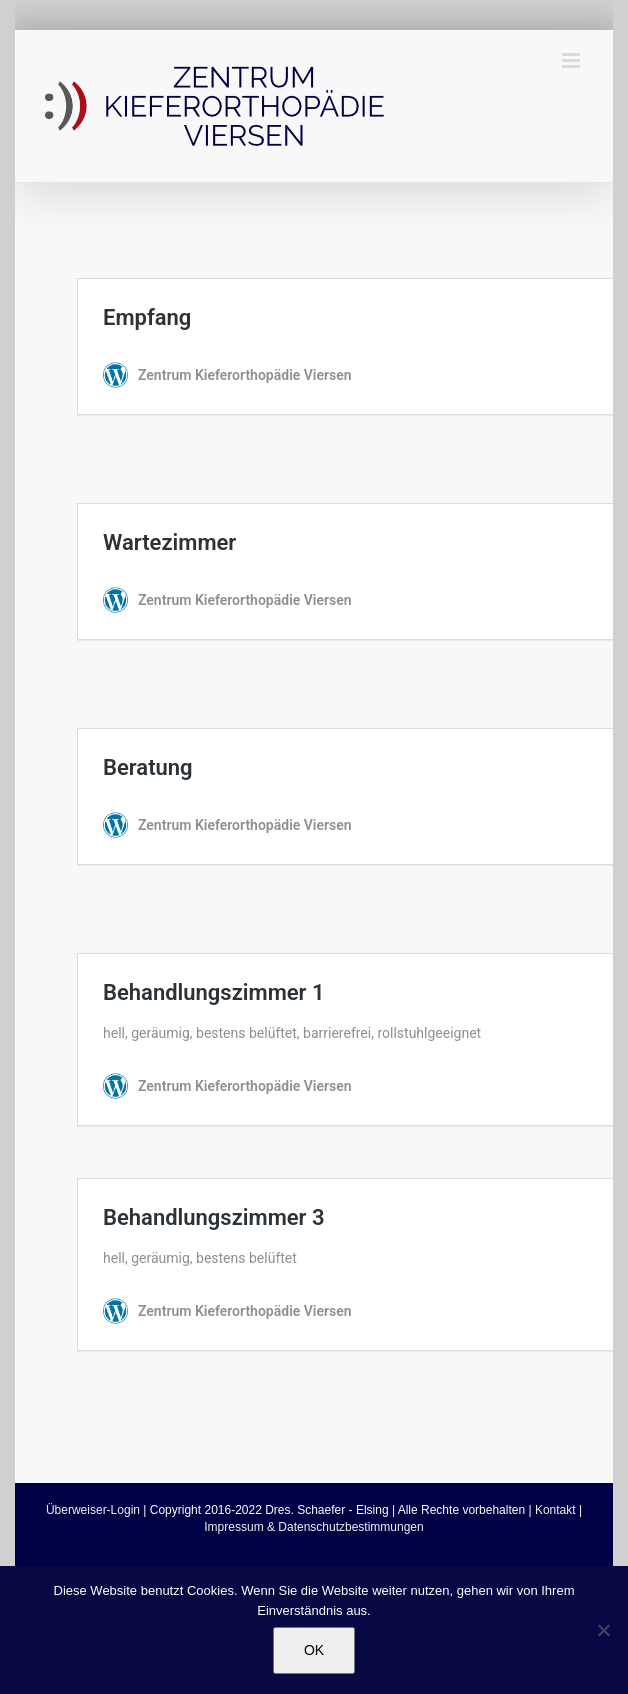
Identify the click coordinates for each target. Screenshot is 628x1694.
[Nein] (603, 1630)
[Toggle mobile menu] (572, 60)
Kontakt (555, 1510)
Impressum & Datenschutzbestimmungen (313, 1527)
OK (314, 1650)
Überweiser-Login (93, 1510)
